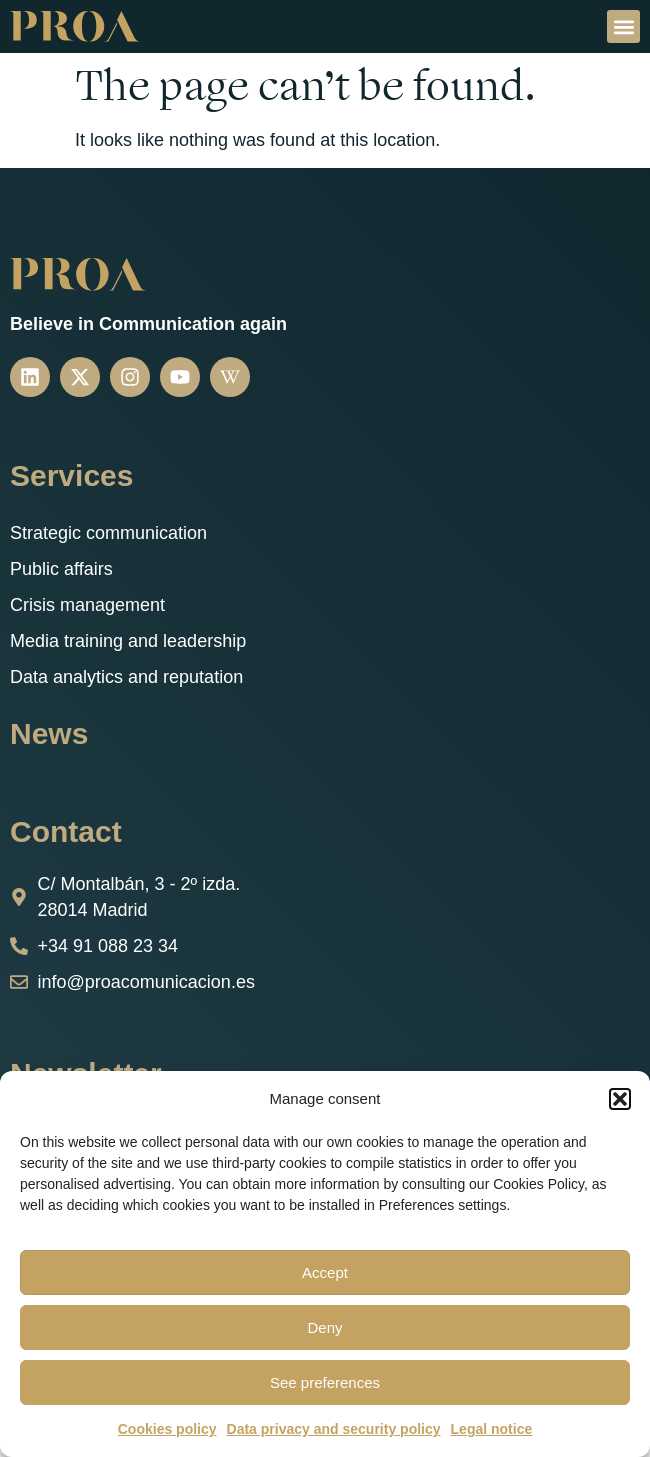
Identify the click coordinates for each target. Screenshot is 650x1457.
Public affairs (61, 569)
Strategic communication (108, 533)
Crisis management (87, 605)
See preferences (325, 1382)
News (49, 733)
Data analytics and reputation (126, 677)
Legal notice (492, 1429)
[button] (620, 1099)
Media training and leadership (128, 641)
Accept (325, 1272)
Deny (324, 1327)
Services (71, 475)
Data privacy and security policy (334, 1429)
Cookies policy (167, 1429)
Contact (66, 831)
